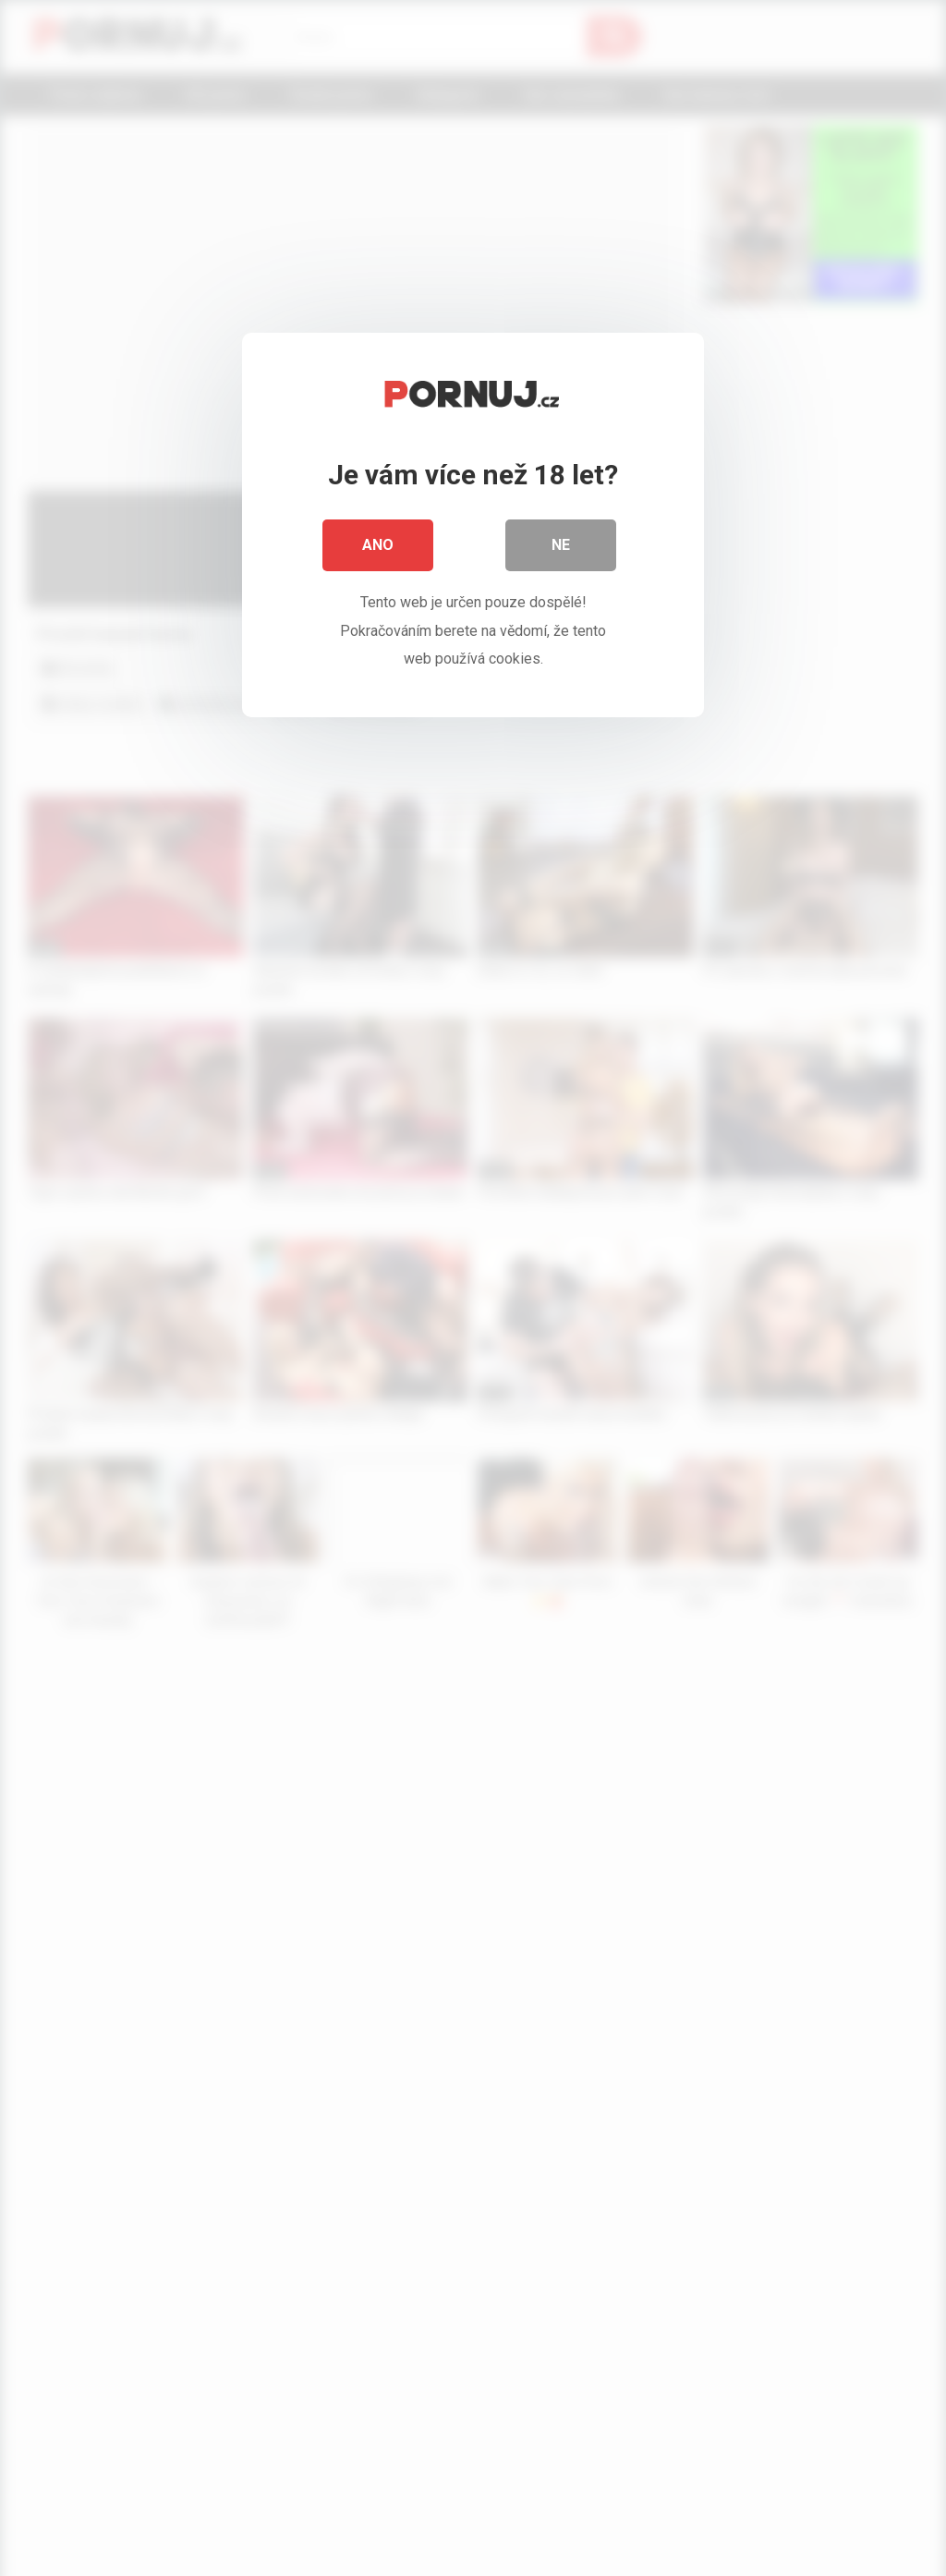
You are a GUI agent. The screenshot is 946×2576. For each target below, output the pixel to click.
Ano (378, 545)
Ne (561, 545)
